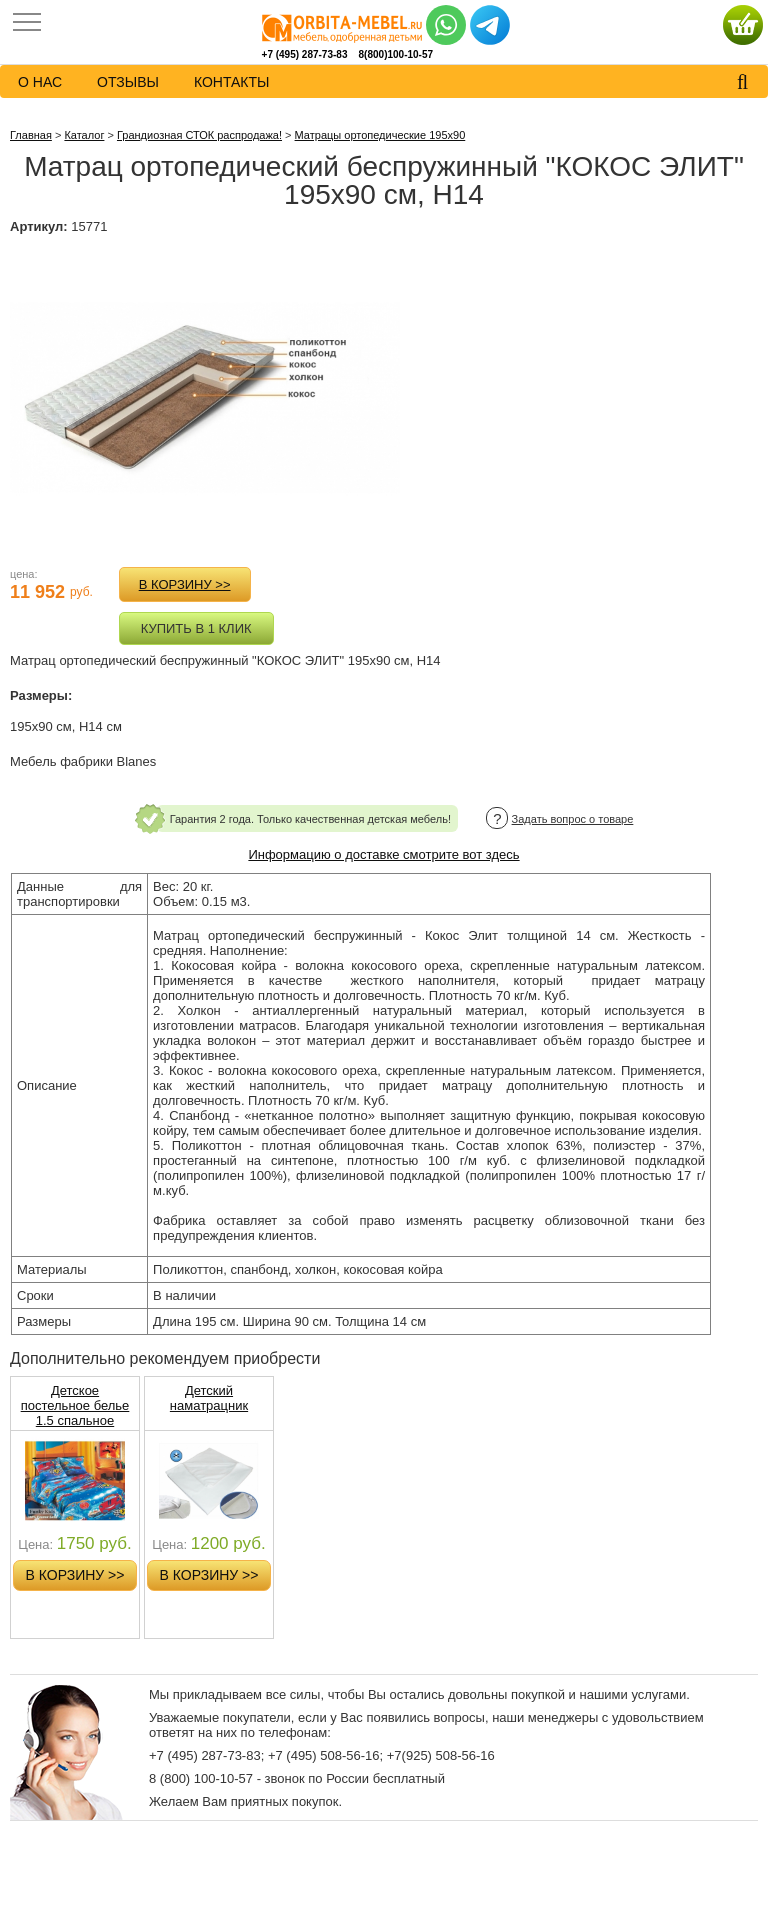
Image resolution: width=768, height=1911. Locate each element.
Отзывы (128, 82)
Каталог (84, 135)
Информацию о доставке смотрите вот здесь (383, 854)
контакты (232, 82)
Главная (31, 135)
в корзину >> (185, 584)
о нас (40, 82)
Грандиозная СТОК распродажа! (199, 135)
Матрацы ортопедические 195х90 (380, 135)
